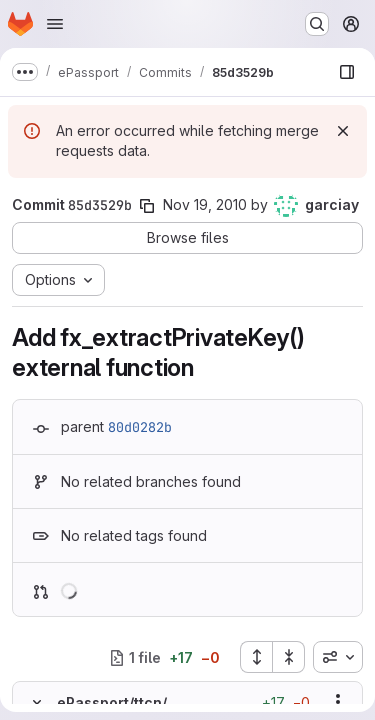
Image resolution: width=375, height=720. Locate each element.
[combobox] (338, 657)
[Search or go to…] (317, 24)
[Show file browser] (347, 72)
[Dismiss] (343, 131)
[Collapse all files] (289, 657)
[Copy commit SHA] (147, 206)
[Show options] (338, 702)
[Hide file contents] (37, 702)
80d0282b (140, 427)
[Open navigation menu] (55, 24)
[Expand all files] (256, 657)
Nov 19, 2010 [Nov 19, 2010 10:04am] (205, 204)
